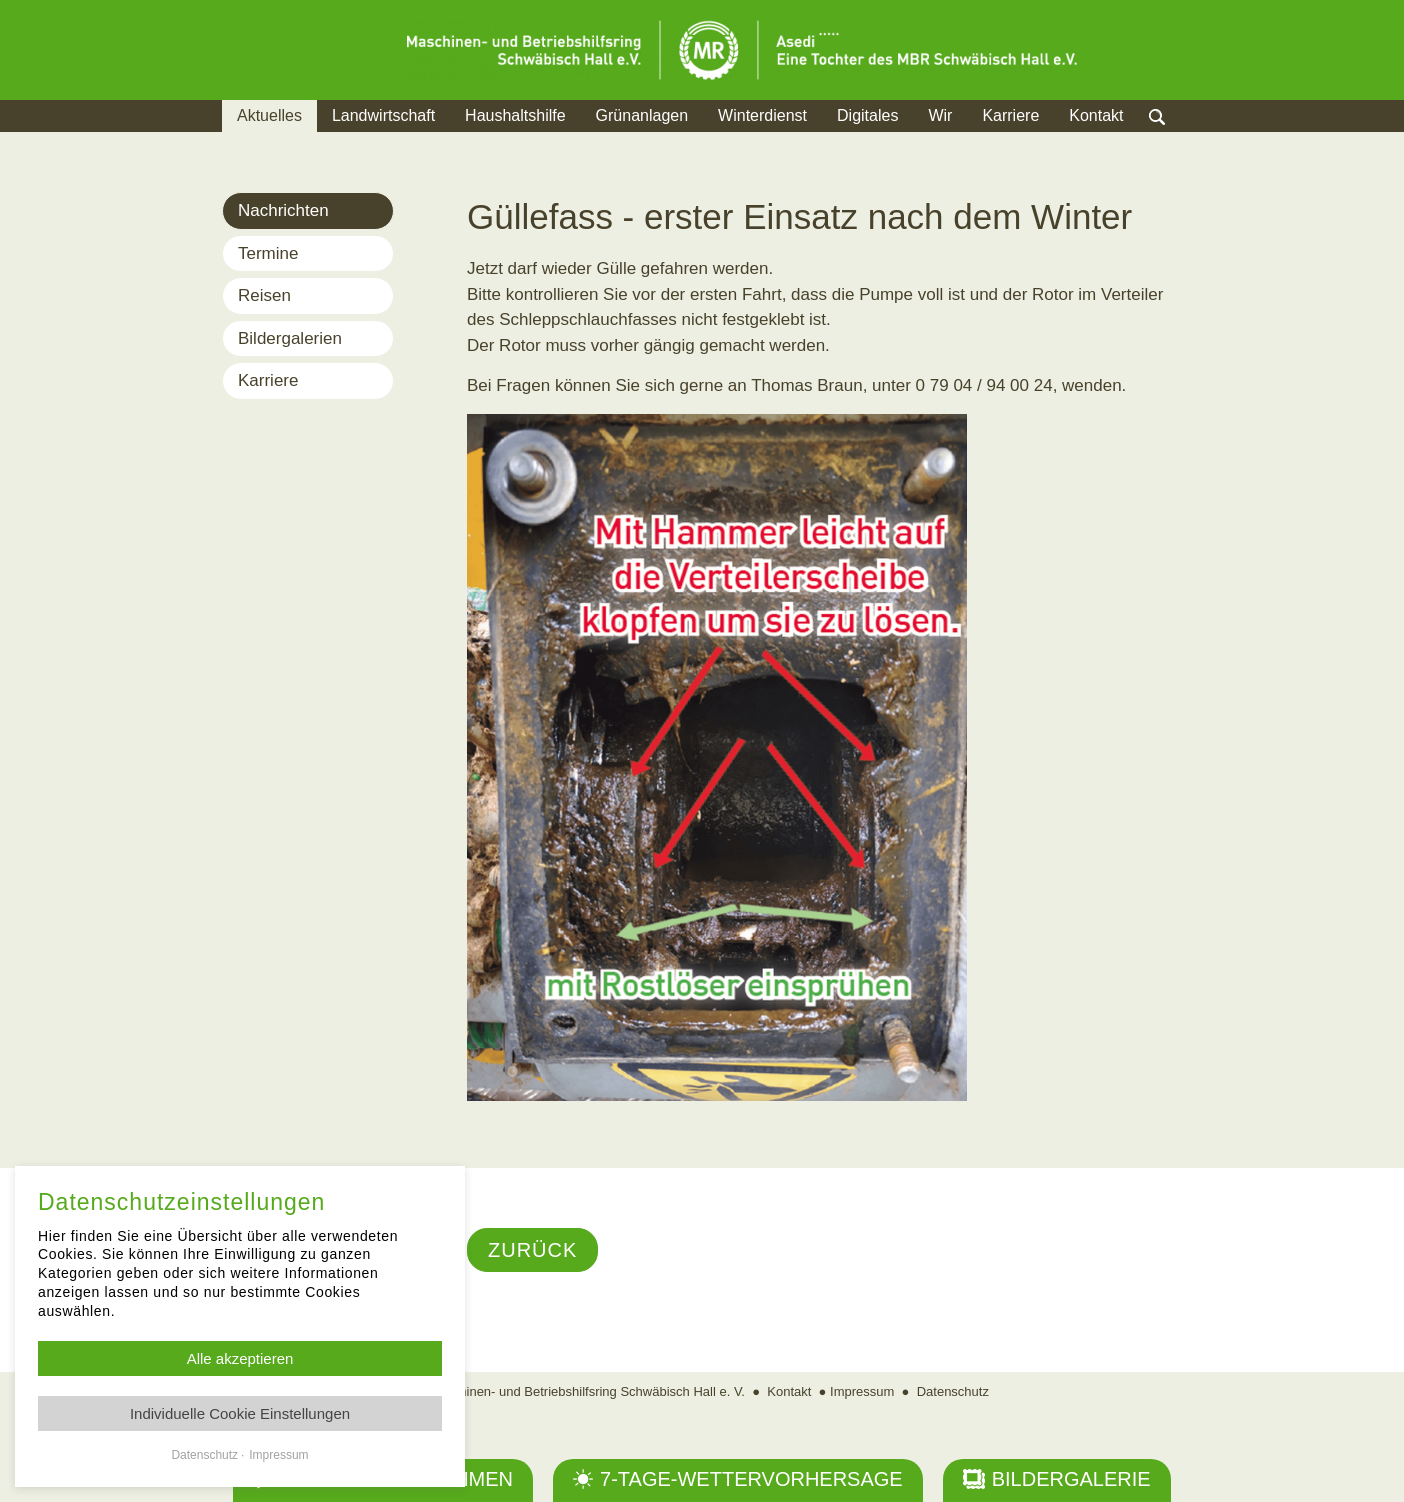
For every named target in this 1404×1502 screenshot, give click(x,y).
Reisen (264, 295)
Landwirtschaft (383, 115)
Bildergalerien (290, 338)
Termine (268, 253)
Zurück (532, 1250)
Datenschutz (953, 1391)
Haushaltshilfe (515, 115)
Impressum (862, 1391)
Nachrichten (283, 210)
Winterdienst (762, 115)
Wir (940, 115)
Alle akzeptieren (240, 1358)
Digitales (867, 115)
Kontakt (1096, 115)
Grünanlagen (642, 115)
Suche (1176, 140)
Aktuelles (269, 115)
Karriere (1010, 115)
